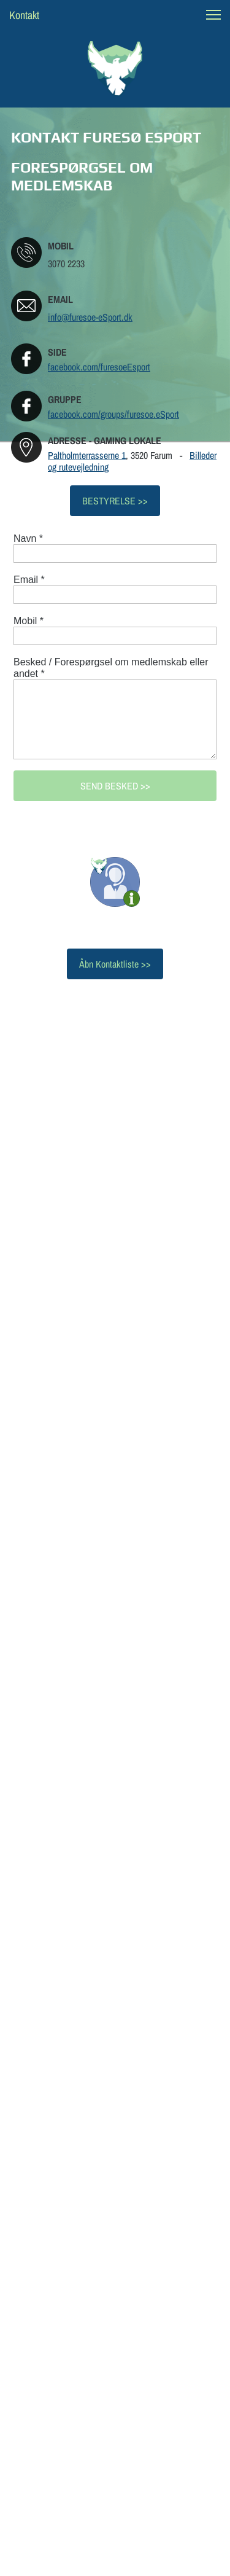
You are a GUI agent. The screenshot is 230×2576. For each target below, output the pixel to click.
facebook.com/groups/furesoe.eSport (113, 414)
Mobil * (28, 621)
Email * (29, 579)
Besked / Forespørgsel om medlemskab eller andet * (110, 668)
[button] (213, 14)
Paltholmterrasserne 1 (87, 455)
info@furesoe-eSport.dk (90, 317)
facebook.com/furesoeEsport (99, 367)
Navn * (28, 538)
